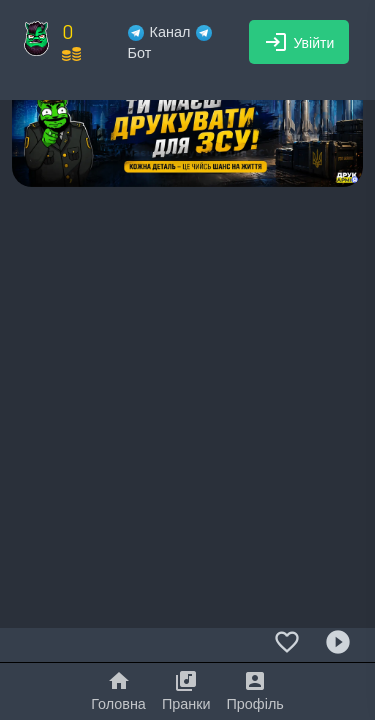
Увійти (299, 42)
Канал (159, 31)
